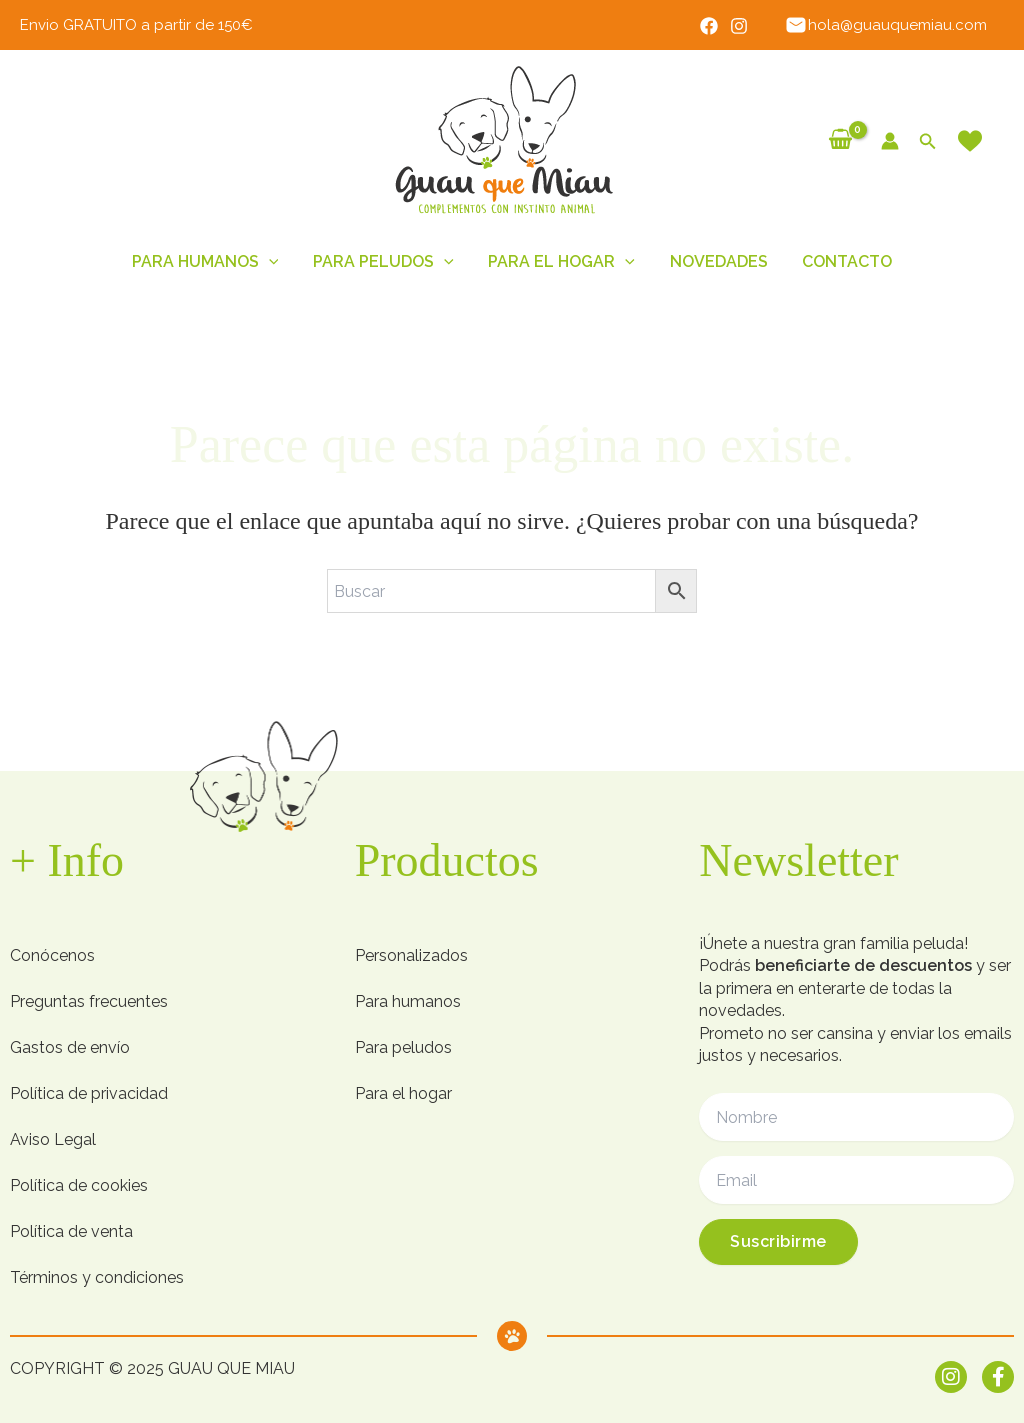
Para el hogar (403, 1093)
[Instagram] (742, 26)
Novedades (716, 261)
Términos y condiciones (97, 1277)
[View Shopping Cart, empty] (841, 141)
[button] (928, 141)
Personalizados (411, 955)
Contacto (842, 261)
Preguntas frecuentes (89, 1001)
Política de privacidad (89, 1093)
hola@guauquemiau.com (887, 25)
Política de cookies (79, 1185)
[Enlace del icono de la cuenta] (890, 141)
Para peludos (403, 1047)
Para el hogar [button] (561, 262)
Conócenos (52, 955)
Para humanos (408, 1001)
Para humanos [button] (210, 262)
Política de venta (71, 1231)
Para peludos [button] (386, 262)
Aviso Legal (53, 1139)
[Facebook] (712, 26)
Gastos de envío (70, 1047)
